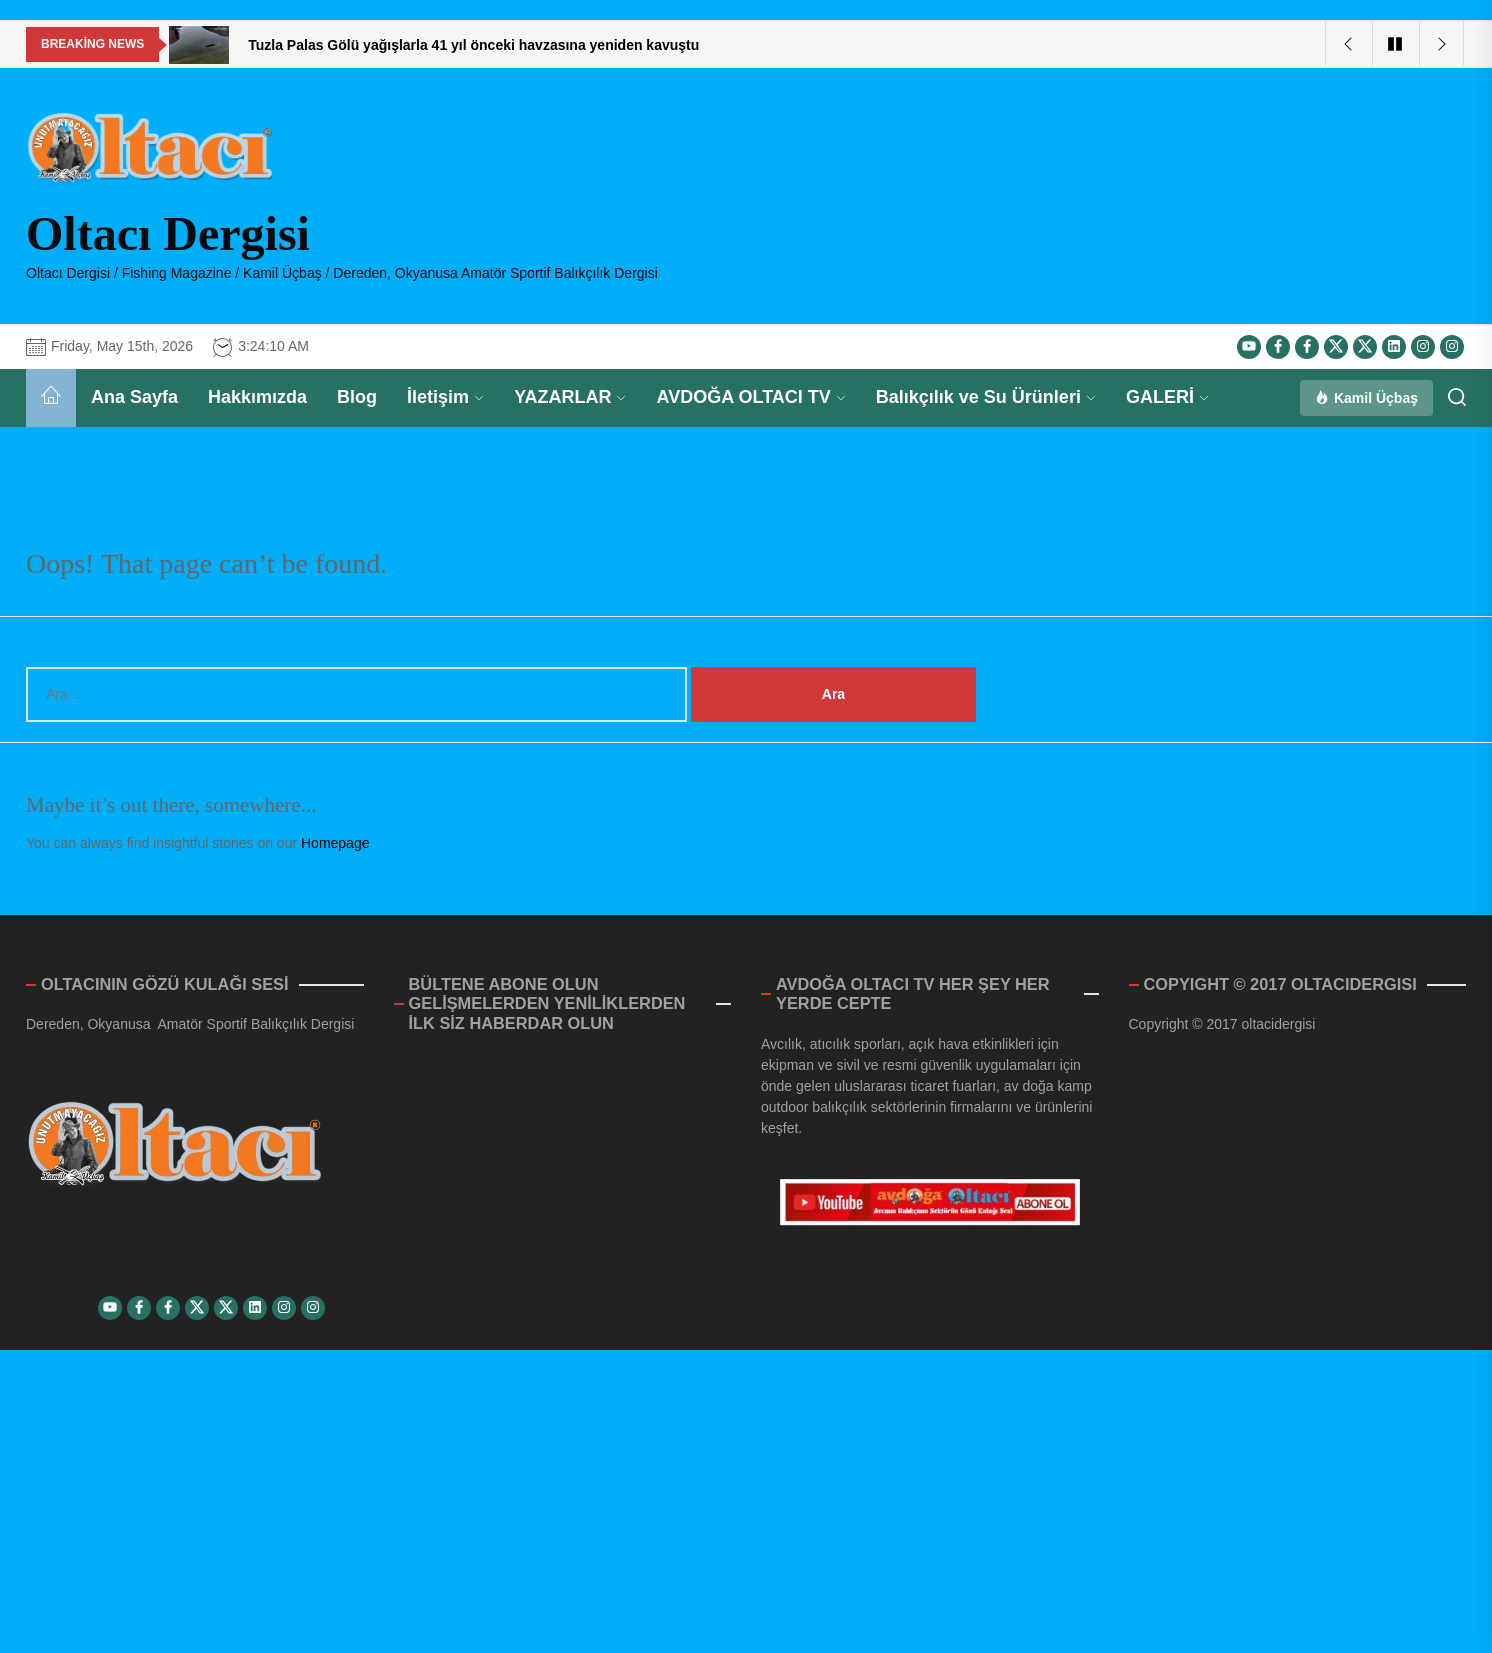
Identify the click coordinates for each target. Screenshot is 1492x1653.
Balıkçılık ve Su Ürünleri (986, 397)
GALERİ (1167, 397)
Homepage (335, 843)
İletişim (445, 397)
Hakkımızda (257, 397)
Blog (357, 397)
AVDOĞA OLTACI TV (750, 397)
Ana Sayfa (134, 397)
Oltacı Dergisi (168, 233)
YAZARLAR (570, 397)
